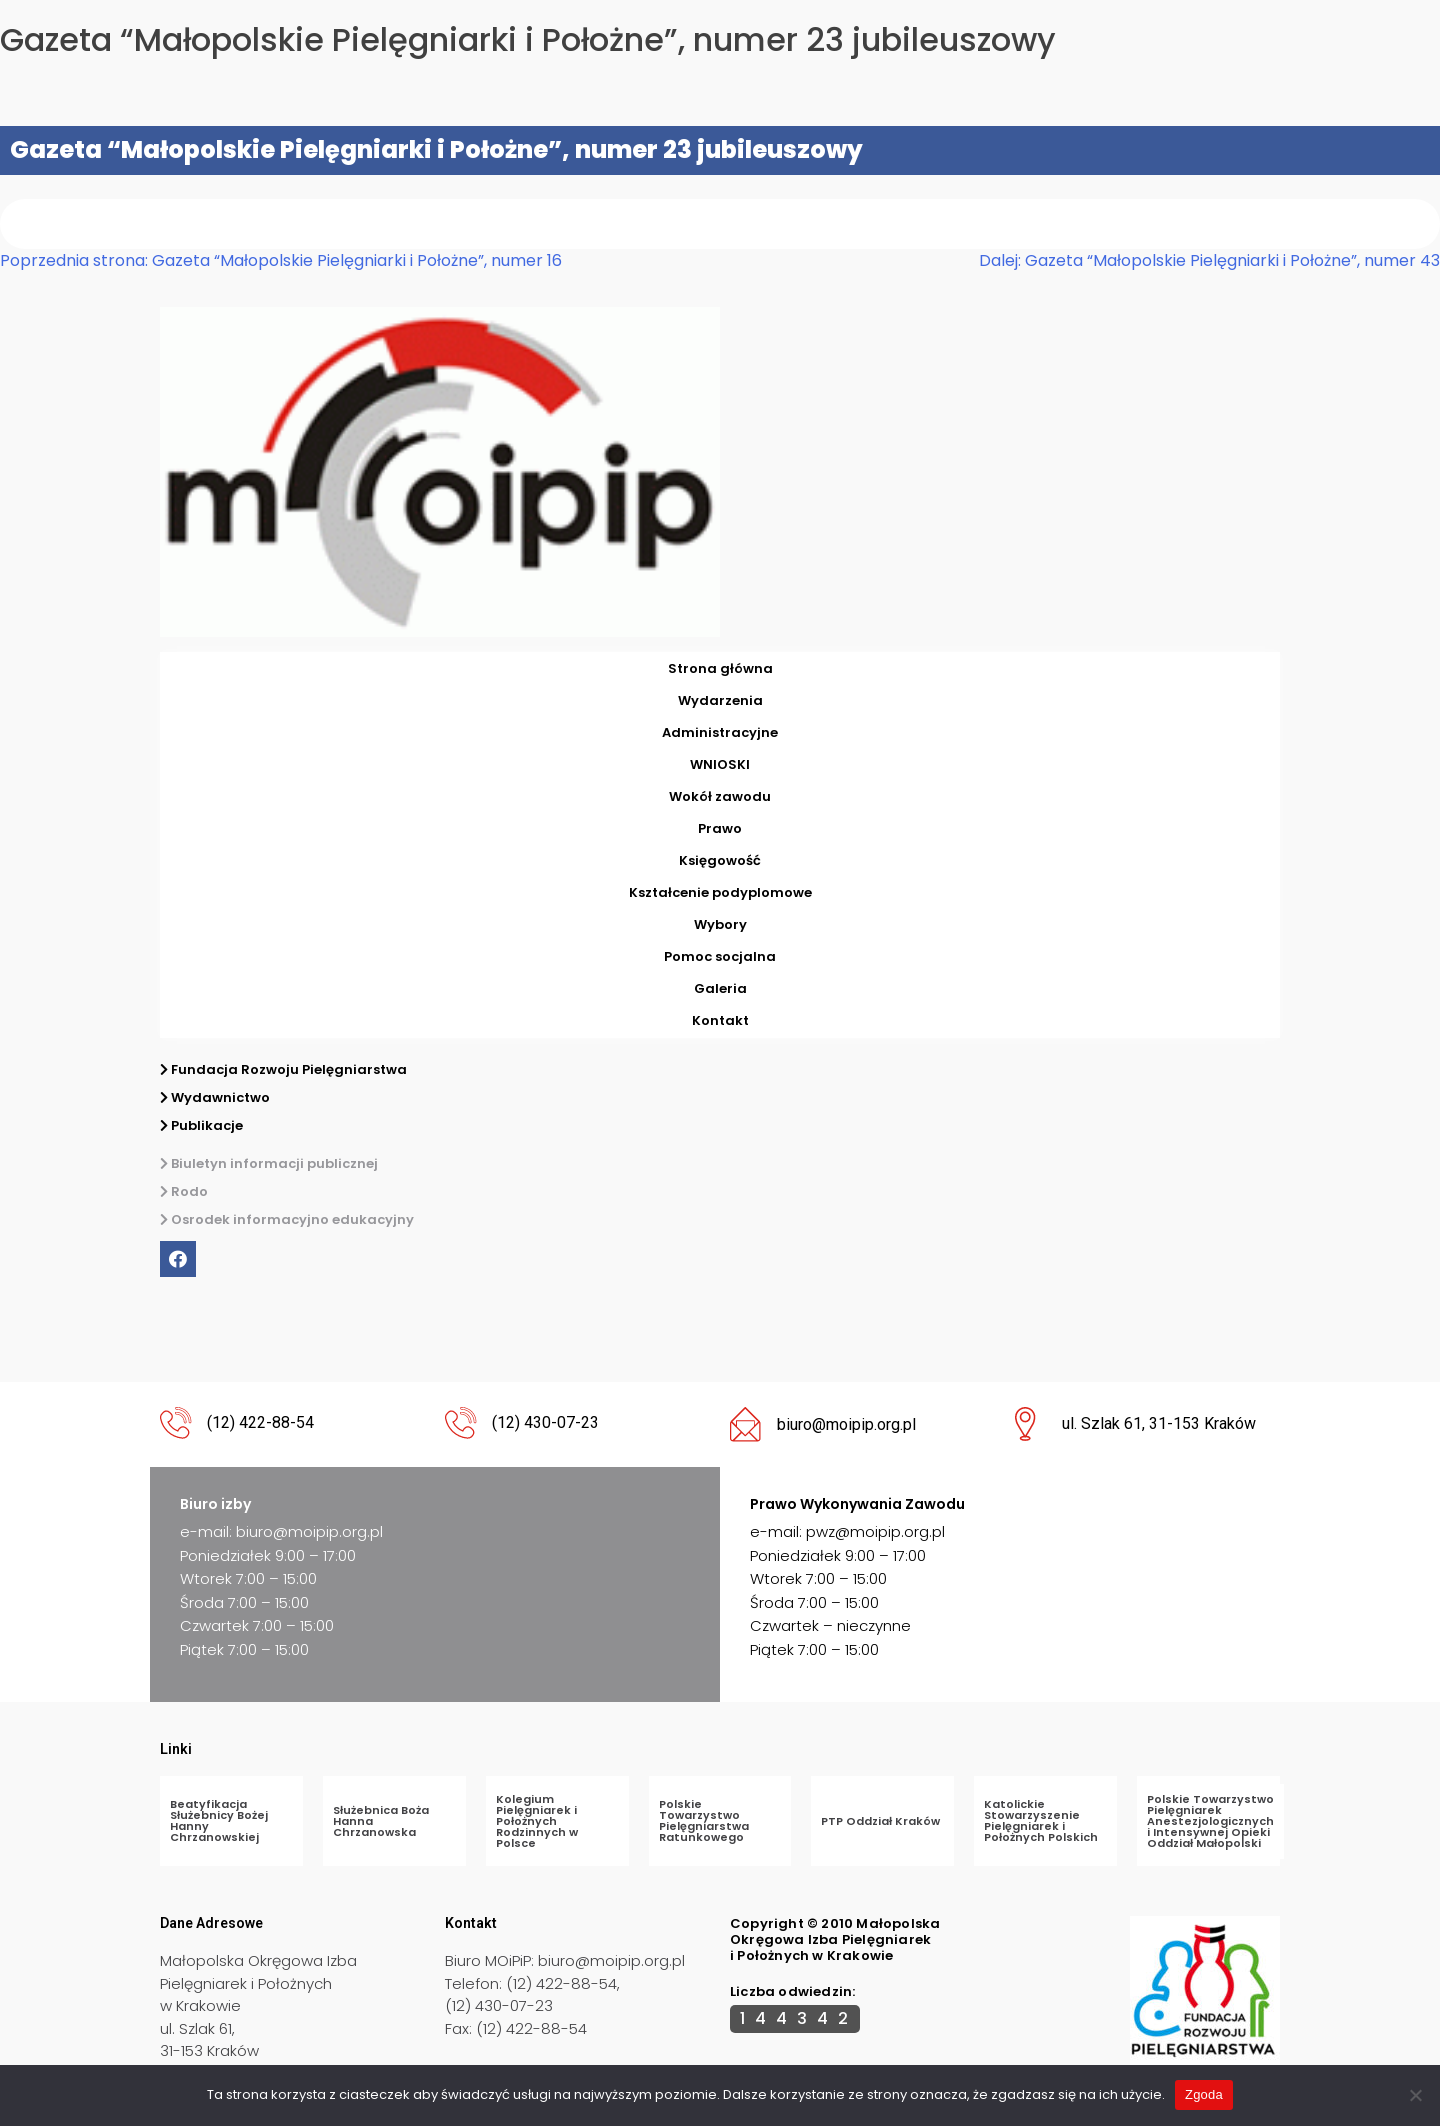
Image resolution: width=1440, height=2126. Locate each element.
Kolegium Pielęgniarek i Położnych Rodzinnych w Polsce (537, 1821)
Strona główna (720, 668)
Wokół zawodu (720, 796)
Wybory (720, 924)
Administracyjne (720, 732)
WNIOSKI (720, 764)
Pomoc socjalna (720, 956)
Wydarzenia (720, 700)
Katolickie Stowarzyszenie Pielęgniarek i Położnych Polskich (1041, 1820)
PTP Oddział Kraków (880, 1821)
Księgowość (720, 860)
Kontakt (720, 1020)
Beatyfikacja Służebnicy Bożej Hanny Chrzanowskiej (219, 1820)
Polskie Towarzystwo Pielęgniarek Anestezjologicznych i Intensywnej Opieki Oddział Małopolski (1210, 1821)
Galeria (720, 988)
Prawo (720, 828)
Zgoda (1204, 2094)
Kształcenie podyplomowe (720, 892)
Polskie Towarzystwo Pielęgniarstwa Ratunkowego (704, 1820)
